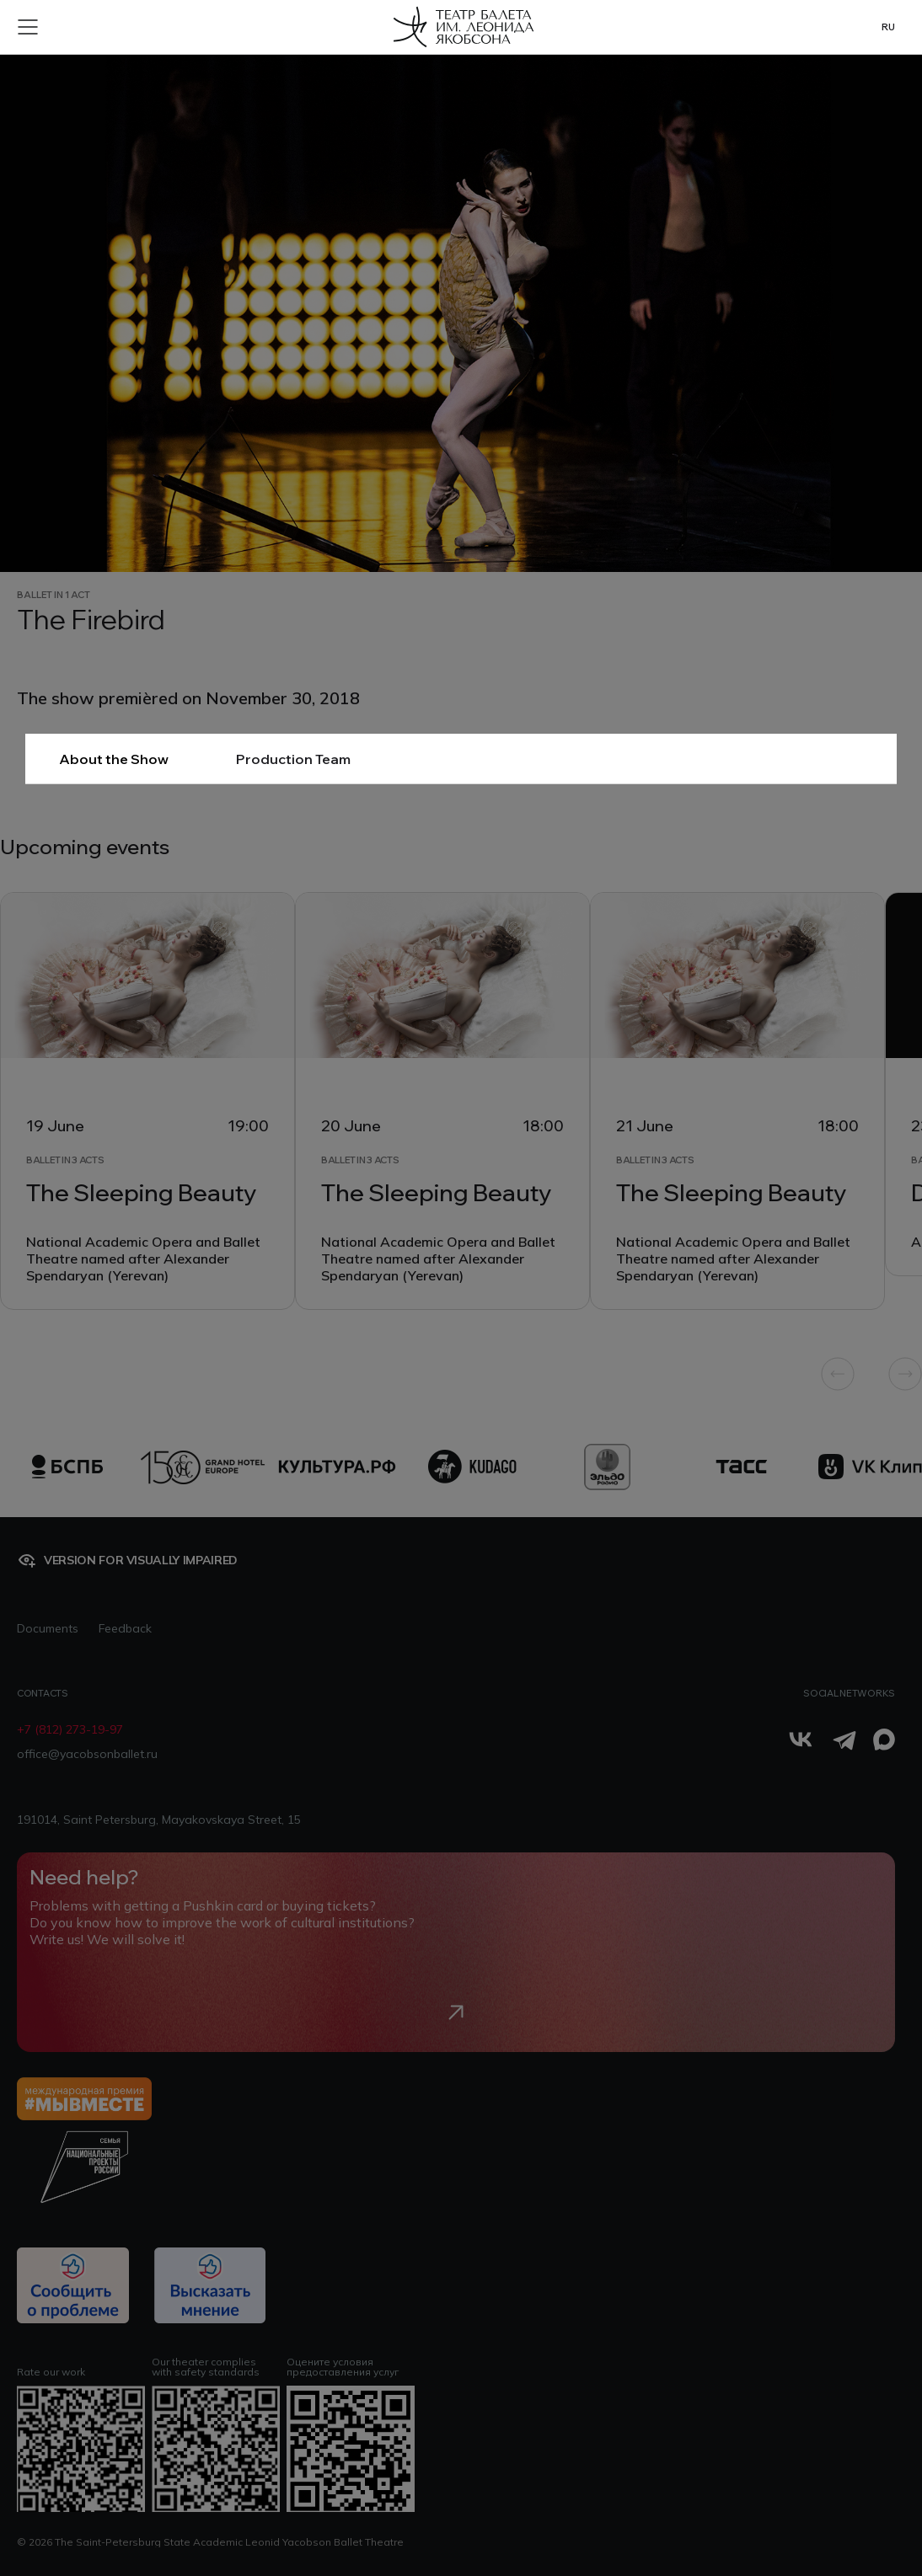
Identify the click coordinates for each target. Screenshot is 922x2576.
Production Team (293, 759)
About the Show (114, 759)
